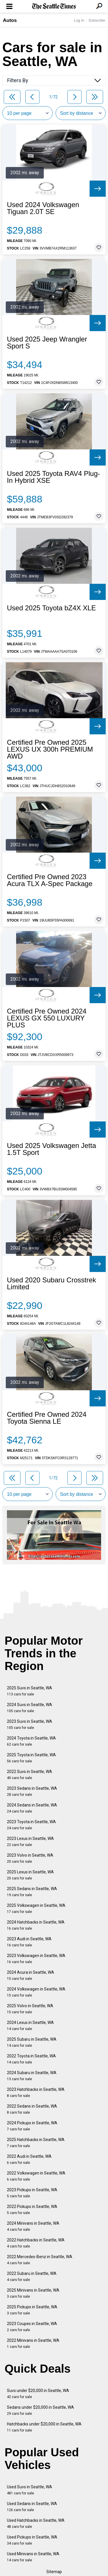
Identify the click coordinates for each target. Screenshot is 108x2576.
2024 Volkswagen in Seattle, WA (36, 1992)
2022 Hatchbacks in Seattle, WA (36, 2243)
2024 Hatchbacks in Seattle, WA (36, 1925)
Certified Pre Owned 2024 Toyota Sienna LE (46, 1418)
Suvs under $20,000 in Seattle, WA (38, 2393)
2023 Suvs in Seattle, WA (29, 1724)
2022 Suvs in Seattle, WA (29, 1774)
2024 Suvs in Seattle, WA (29, 1707)
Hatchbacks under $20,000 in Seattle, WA (44, 2427)
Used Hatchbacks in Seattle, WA (36, 2523)
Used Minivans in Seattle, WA (33, 2556)
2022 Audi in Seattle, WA (29, 2159)
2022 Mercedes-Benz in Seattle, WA (39, 2259)
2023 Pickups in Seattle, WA (32, 2192)
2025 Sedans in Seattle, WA (32, 1891)
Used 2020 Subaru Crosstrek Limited (51, 1283)
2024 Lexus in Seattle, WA (30, 2025)
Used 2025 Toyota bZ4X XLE (51, 608)
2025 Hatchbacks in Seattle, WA (36, 2142)
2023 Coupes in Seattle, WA (32, 2326)
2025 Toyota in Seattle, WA (31, 1758)
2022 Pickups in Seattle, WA (32, 2209)
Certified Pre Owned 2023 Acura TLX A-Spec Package (49, 880)
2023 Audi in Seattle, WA (29, 1942)
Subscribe (96, 20)
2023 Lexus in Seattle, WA (30, 1841)
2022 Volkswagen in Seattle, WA (36, 2176)
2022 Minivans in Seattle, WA (33, 2343)
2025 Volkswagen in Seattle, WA (36, 1908)
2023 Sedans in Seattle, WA (32, 1791)
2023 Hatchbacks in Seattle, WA (36, 2092)
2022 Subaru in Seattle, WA (31, 2276)
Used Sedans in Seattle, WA (32, 2506)
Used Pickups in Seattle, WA (32, 2540)
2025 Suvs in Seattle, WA (29, 1691)
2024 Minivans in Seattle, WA (33, 2226)
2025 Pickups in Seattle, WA (32, 2310)
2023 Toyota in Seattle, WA (31, 1824)
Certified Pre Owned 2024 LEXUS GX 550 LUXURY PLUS (46, 1018)
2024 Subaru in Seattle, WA (31, 2075)
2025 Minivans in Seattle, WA (33, 2293)
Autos (10, 20)
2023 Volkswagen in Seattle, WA (36, 1958)
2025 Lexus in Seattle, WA (30, 1875)
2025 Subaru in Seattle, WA (31, 2042)
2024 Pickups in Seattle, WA (32, 2126)
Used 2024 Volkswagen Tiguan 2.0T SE (43, 208)
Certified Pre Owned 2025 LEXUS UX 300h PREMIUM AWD (50, 749)
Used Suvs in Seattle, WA (29, 2490)
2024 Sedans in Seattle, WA (32, 1808)
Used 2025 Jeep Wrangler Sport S (47, 343)
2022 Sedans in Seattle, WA (32, 2109)
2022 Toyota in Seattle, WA (31, 2059)
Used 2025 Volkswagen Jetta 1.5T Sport (51, 1149)
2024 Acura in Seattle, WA (30, 1975)
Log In (79, 20)
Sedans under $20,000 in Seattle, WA (40, 2410)
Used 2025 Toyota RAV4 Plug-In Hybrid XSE (53, 477)
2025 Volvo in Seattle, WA (30, 2008)
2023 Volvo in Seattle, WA (30, 1858)
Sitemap (54, 2571)
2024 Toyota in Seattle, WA (31, 1741)
